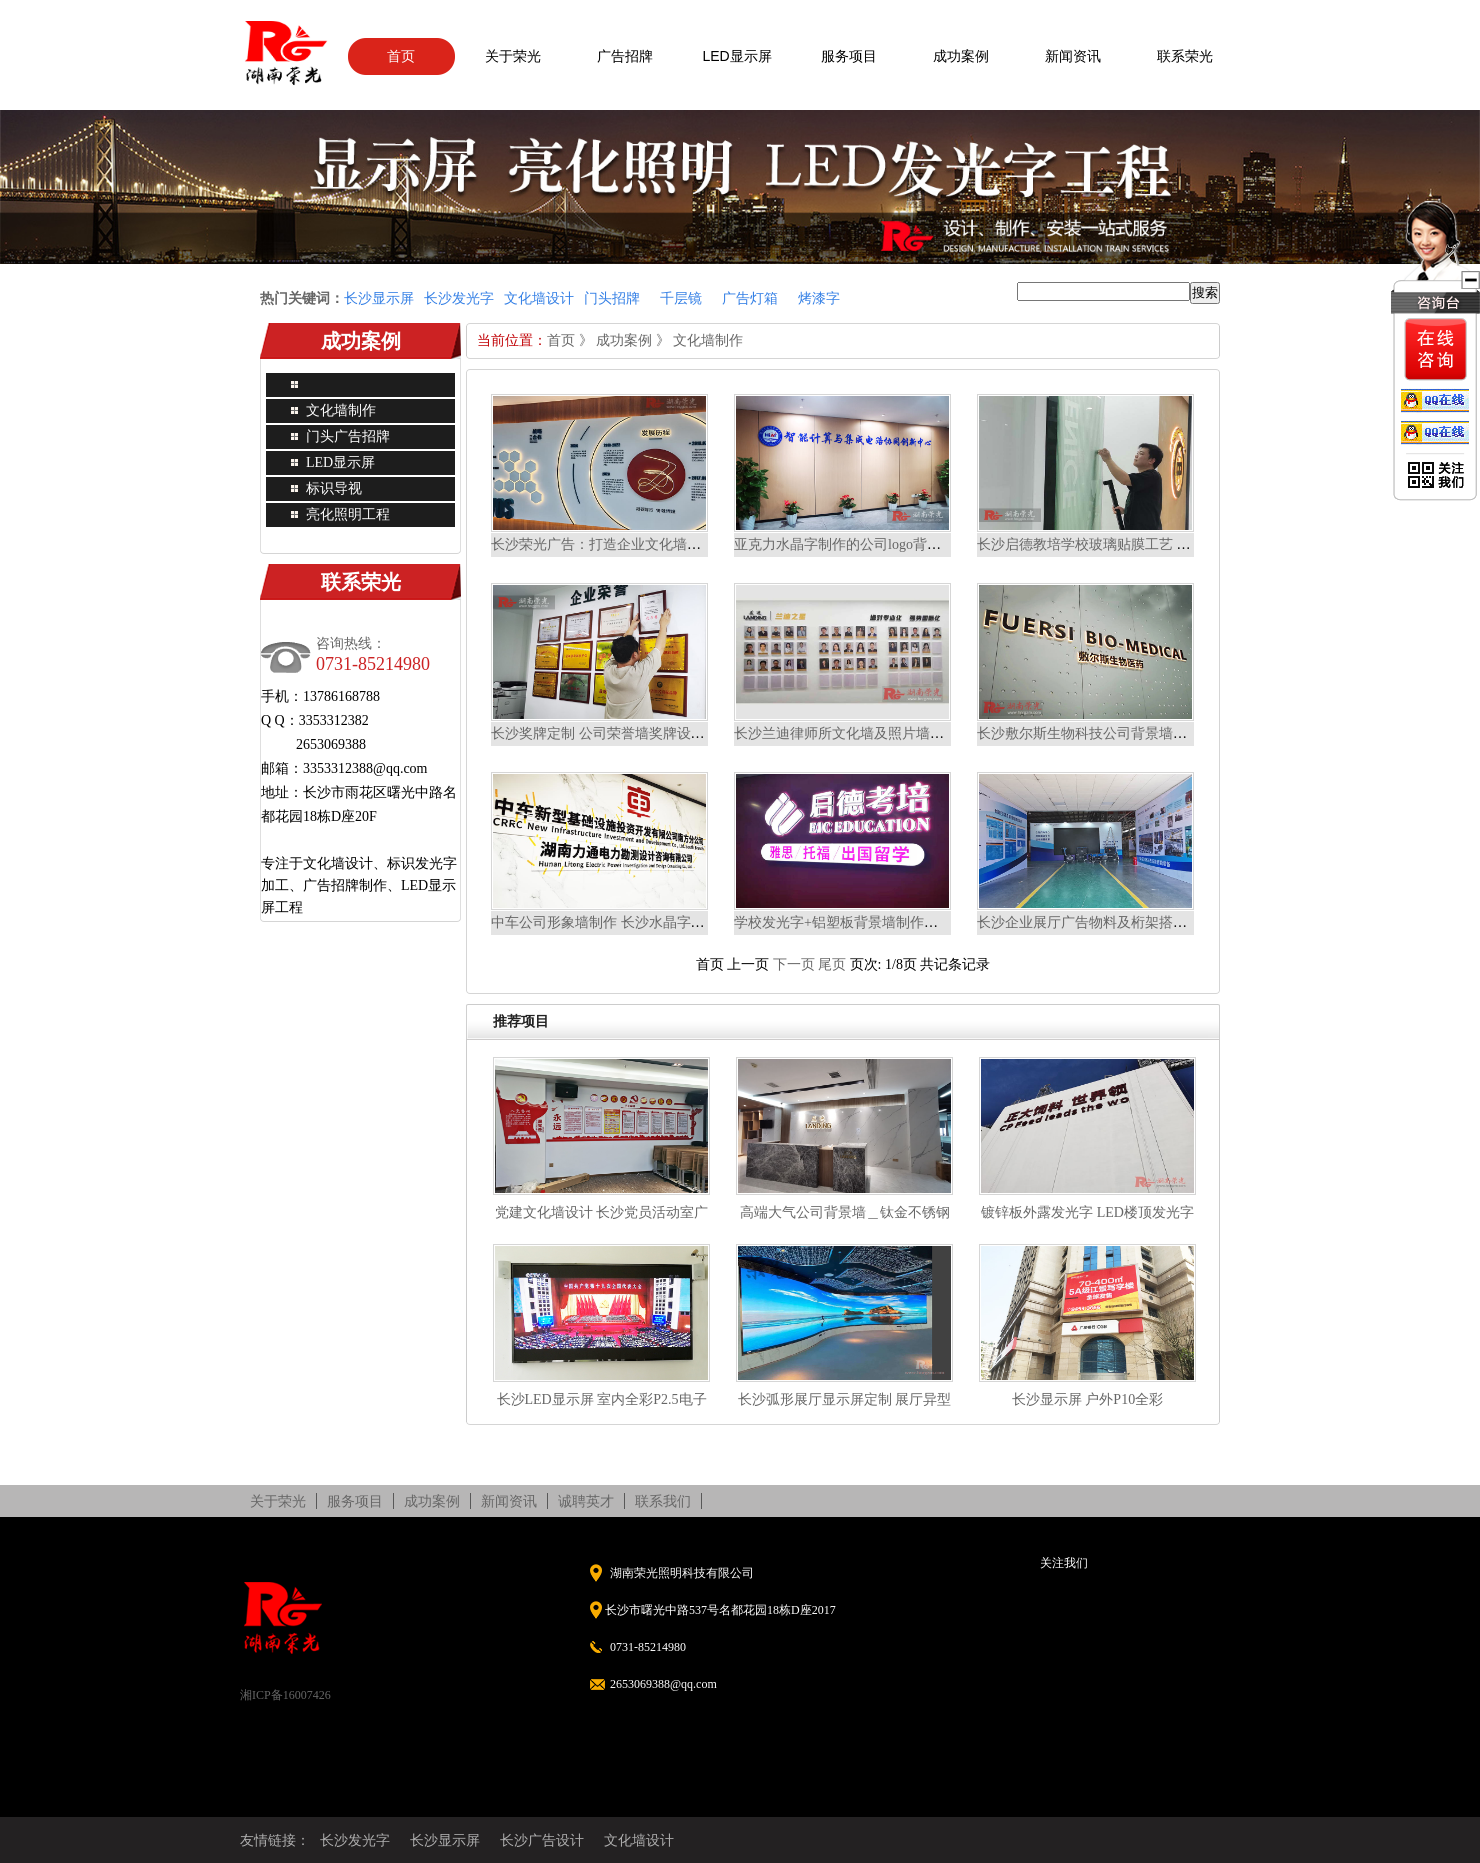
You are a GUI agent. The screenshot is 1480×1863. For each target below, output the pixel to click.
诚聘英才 (586, 1501)
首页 (401, 56)
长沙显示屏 (445, 1840)
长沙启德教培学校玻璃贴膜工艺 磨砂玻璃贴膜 (1119, 544)
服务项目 (849, 56)
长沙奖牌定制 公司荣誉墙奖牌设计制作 (612, 733)
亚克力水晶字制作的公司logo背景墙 (844, 544)
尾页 (832, 964)
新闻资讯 (1073, 56)
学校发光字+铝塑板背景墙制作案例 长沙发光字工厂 (893, 922)
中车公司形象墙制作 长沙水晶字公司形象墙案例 (640, 922)
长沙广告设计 (542, 1840)
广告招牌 (625, 56)
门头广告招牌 (348, 436)
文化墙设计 (639, 1840)
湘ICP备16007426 (285, 1695)
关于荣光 (513, 56)
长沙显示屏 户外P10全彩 (1087, 1399)
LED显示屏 (736, 56)
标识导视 (334, 488)
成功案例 (961, 56)
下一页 (794, 964)
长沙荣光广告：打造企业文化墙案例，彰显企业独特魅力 (666, 544)
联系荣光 (1185, 56)
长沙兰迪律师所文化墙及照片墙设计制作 (860, 733)
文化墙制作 (341, 410)
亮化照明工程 (348, 514)
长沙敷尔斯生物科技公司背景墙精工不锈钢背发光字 (1138, 733)
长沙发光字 (355, 1840)
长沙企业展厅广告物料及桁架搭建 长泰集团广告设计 (1140, 922)
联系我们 (663, 1501)
